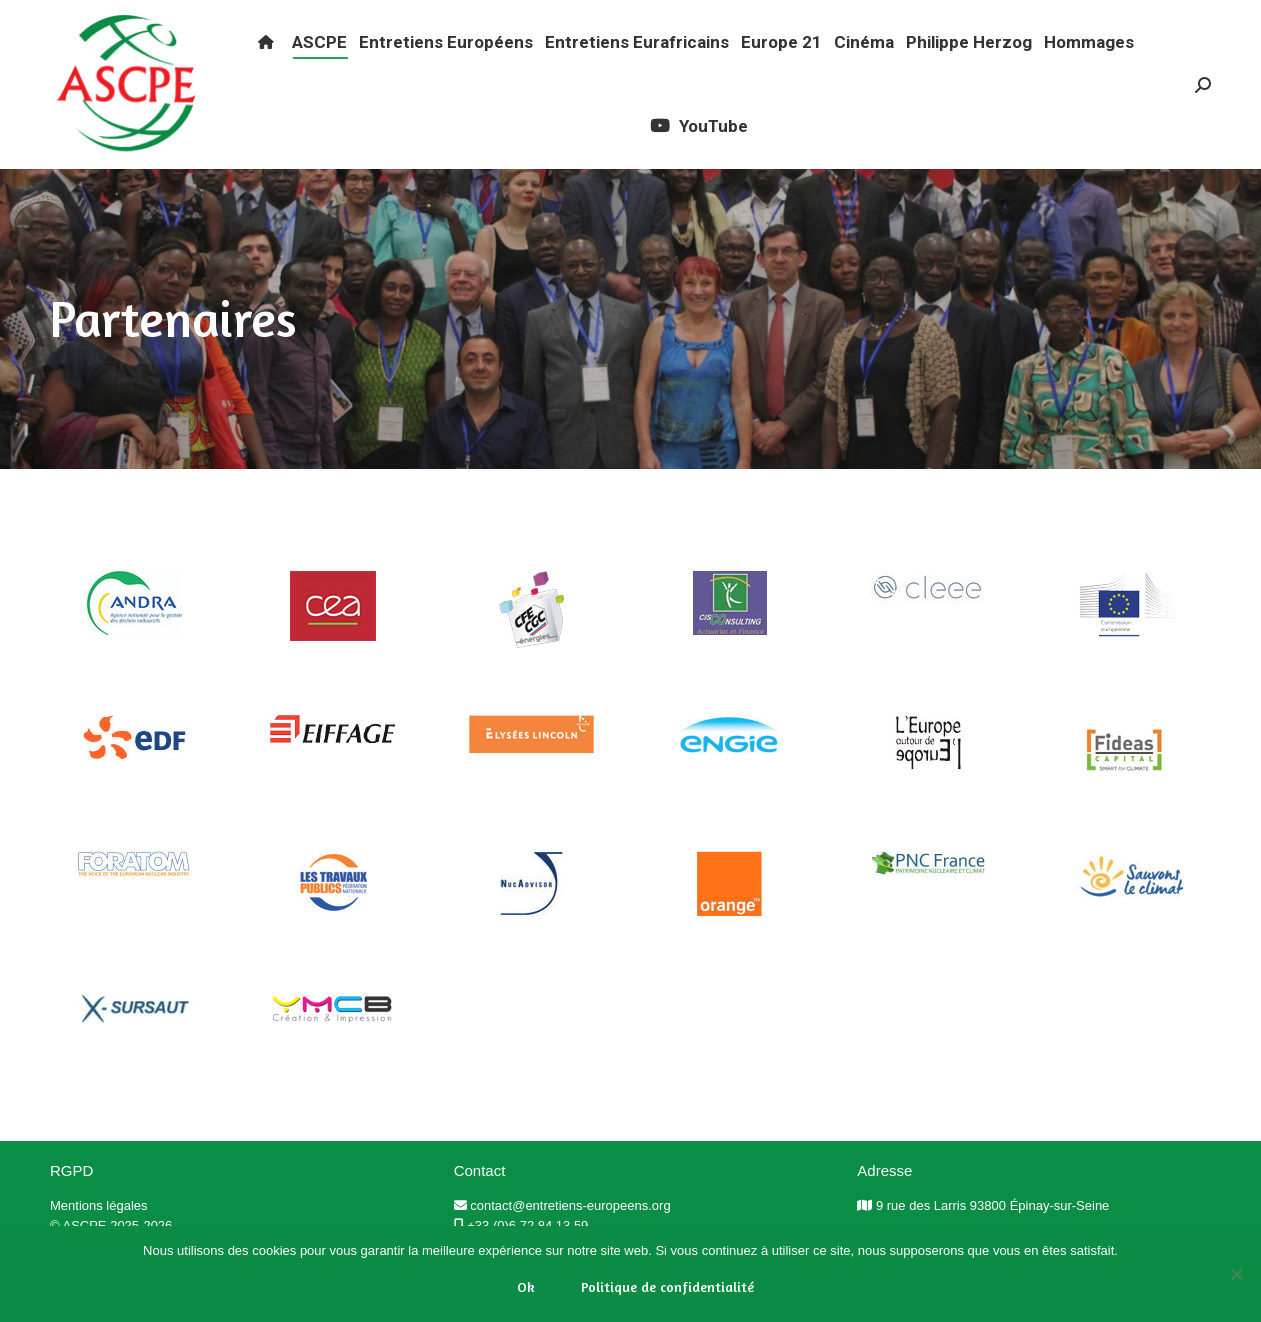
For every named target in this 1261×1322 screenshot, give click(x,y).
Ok (526, 1286)
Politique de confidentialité (667, 1286)
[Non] (1236, 1274)
